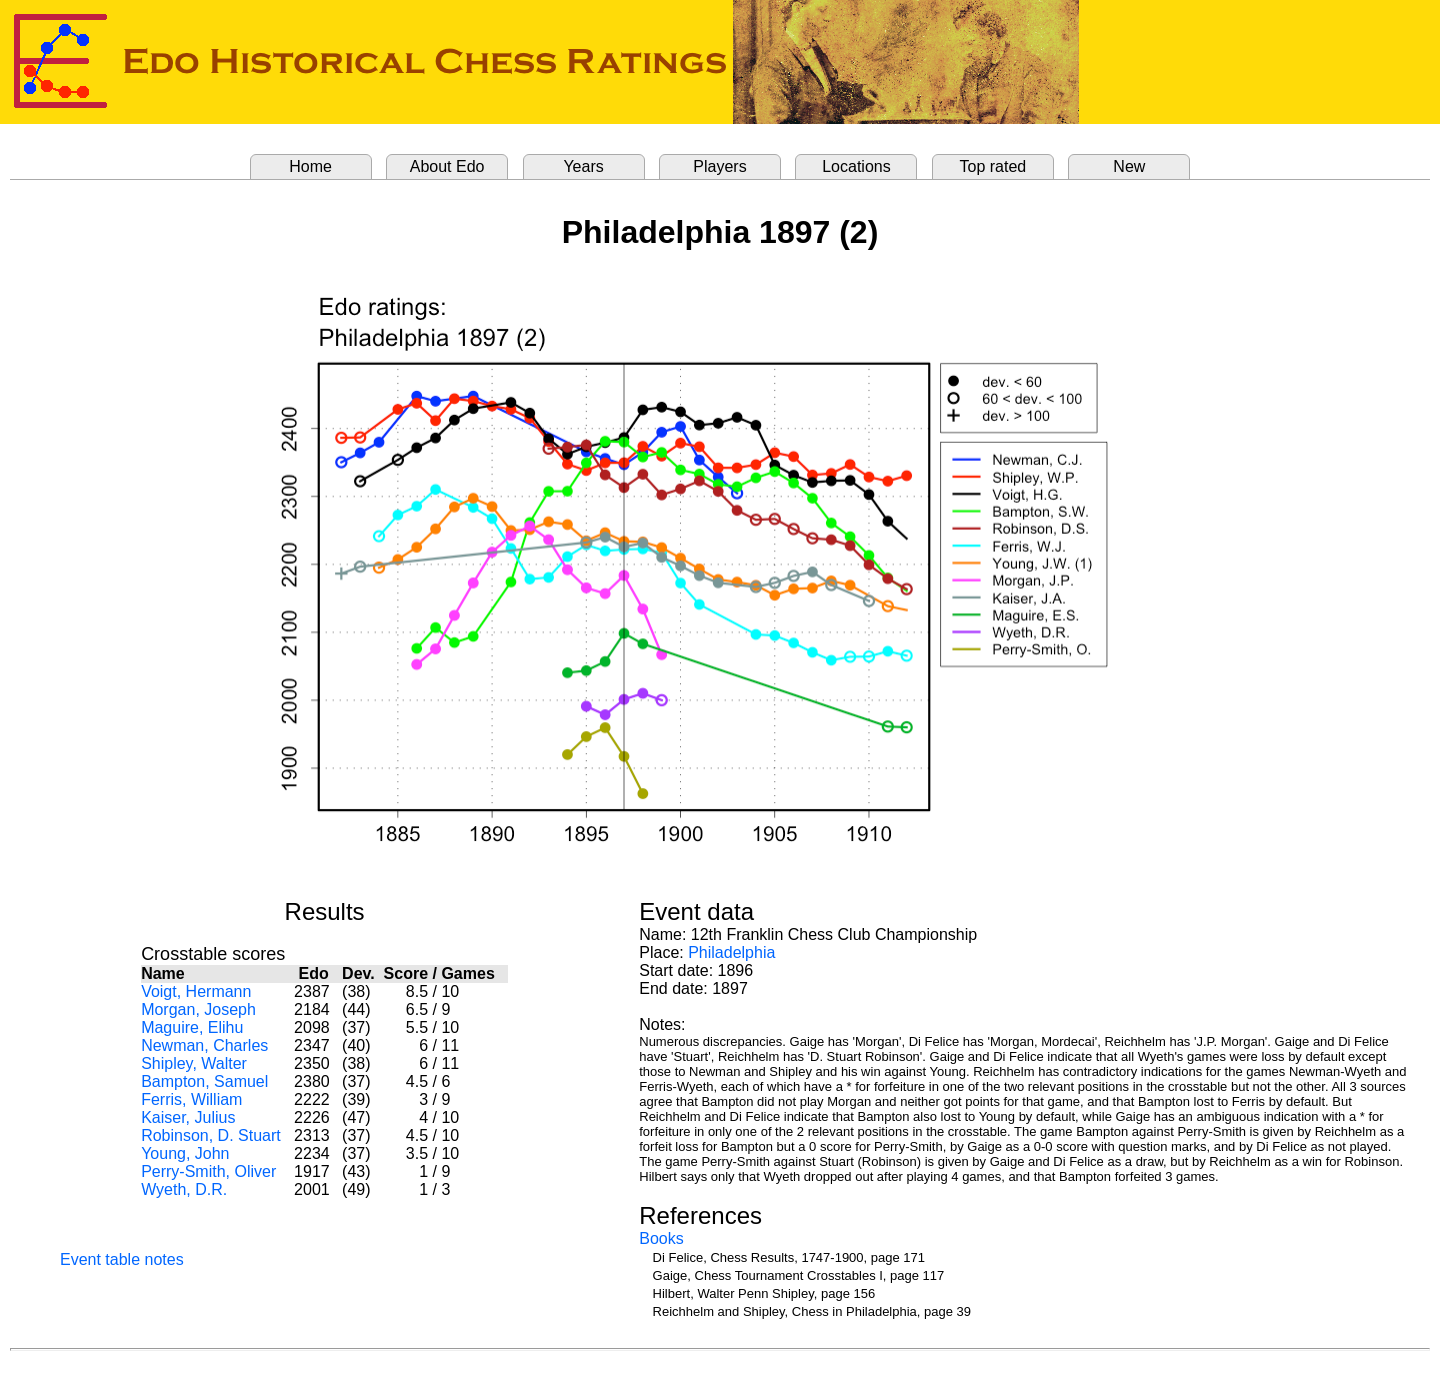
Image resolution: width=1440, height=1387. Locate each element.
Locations (856, 166)
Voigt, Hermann (196, 991)
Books (661, 1238)
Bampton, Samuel (204, 1081)
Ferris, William (191, 1099)
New (1129, 166)
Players (719, 166)
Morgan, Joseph (198, 1009)
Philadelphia (731, 952)
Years (583, 166)
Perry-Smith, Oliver (208, 1171)
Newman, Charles (204, 1045)
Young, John (185, 1153)
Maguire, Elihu (192, 1027)
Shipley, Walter (194, 1063)
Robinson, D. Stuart (211, 1135)
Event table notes (122, 1259)
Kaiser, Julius (188, 1117)
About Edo (447, 166)
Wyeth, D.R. (184, 1189)
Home (310, 166)
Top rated (993, 166)
